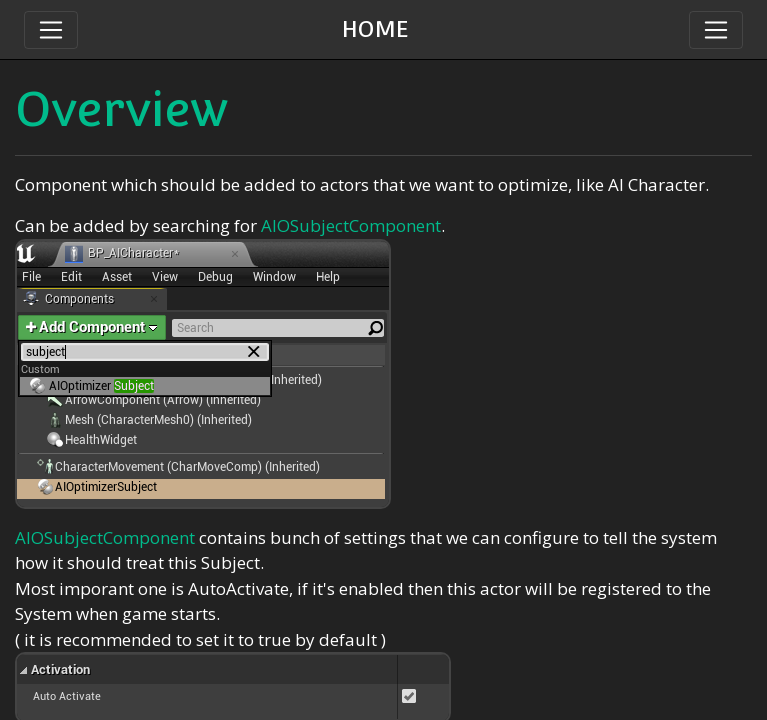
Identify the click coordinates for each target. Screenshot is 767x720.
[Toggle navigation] (716, 30)
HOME (375, 29)
